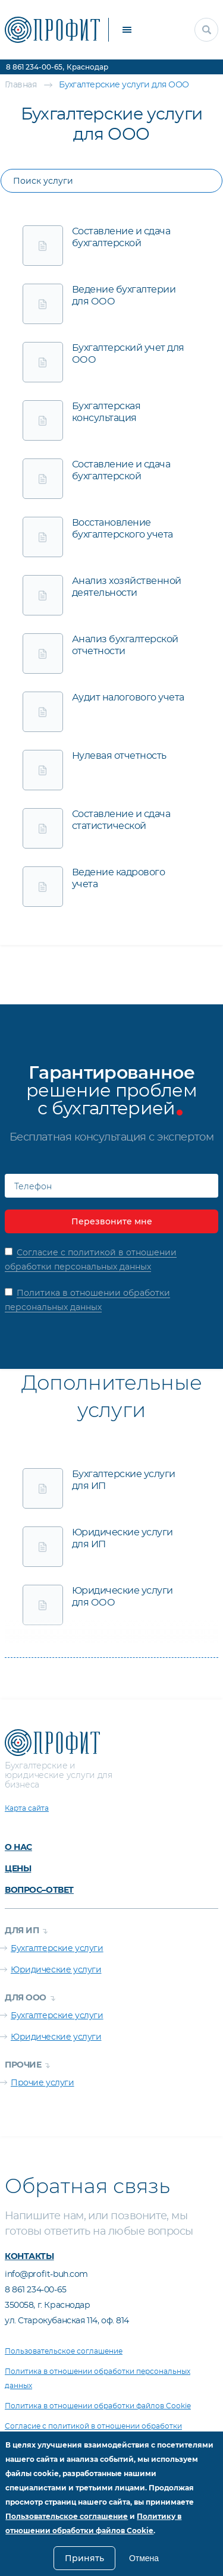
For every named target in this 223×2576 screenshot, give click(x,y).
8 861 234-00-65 (34, 66)
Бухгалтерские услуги (57, 1948)
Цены (18, 1868)
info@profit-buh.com (46, 2274)
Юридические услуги (56, 1970)
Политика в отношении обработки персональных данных (97, 2378)
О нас (18, 1847)
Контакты (29, 2256)
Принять (84, 2558)
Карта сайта (27, 1808)
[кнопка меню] (127, 30)
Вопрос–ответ (39, 1889)
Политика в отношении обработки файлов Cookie (98, 2405)
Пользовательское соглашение (64, 2351)
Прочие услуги (42, 2083)
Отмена (144, 2558)
